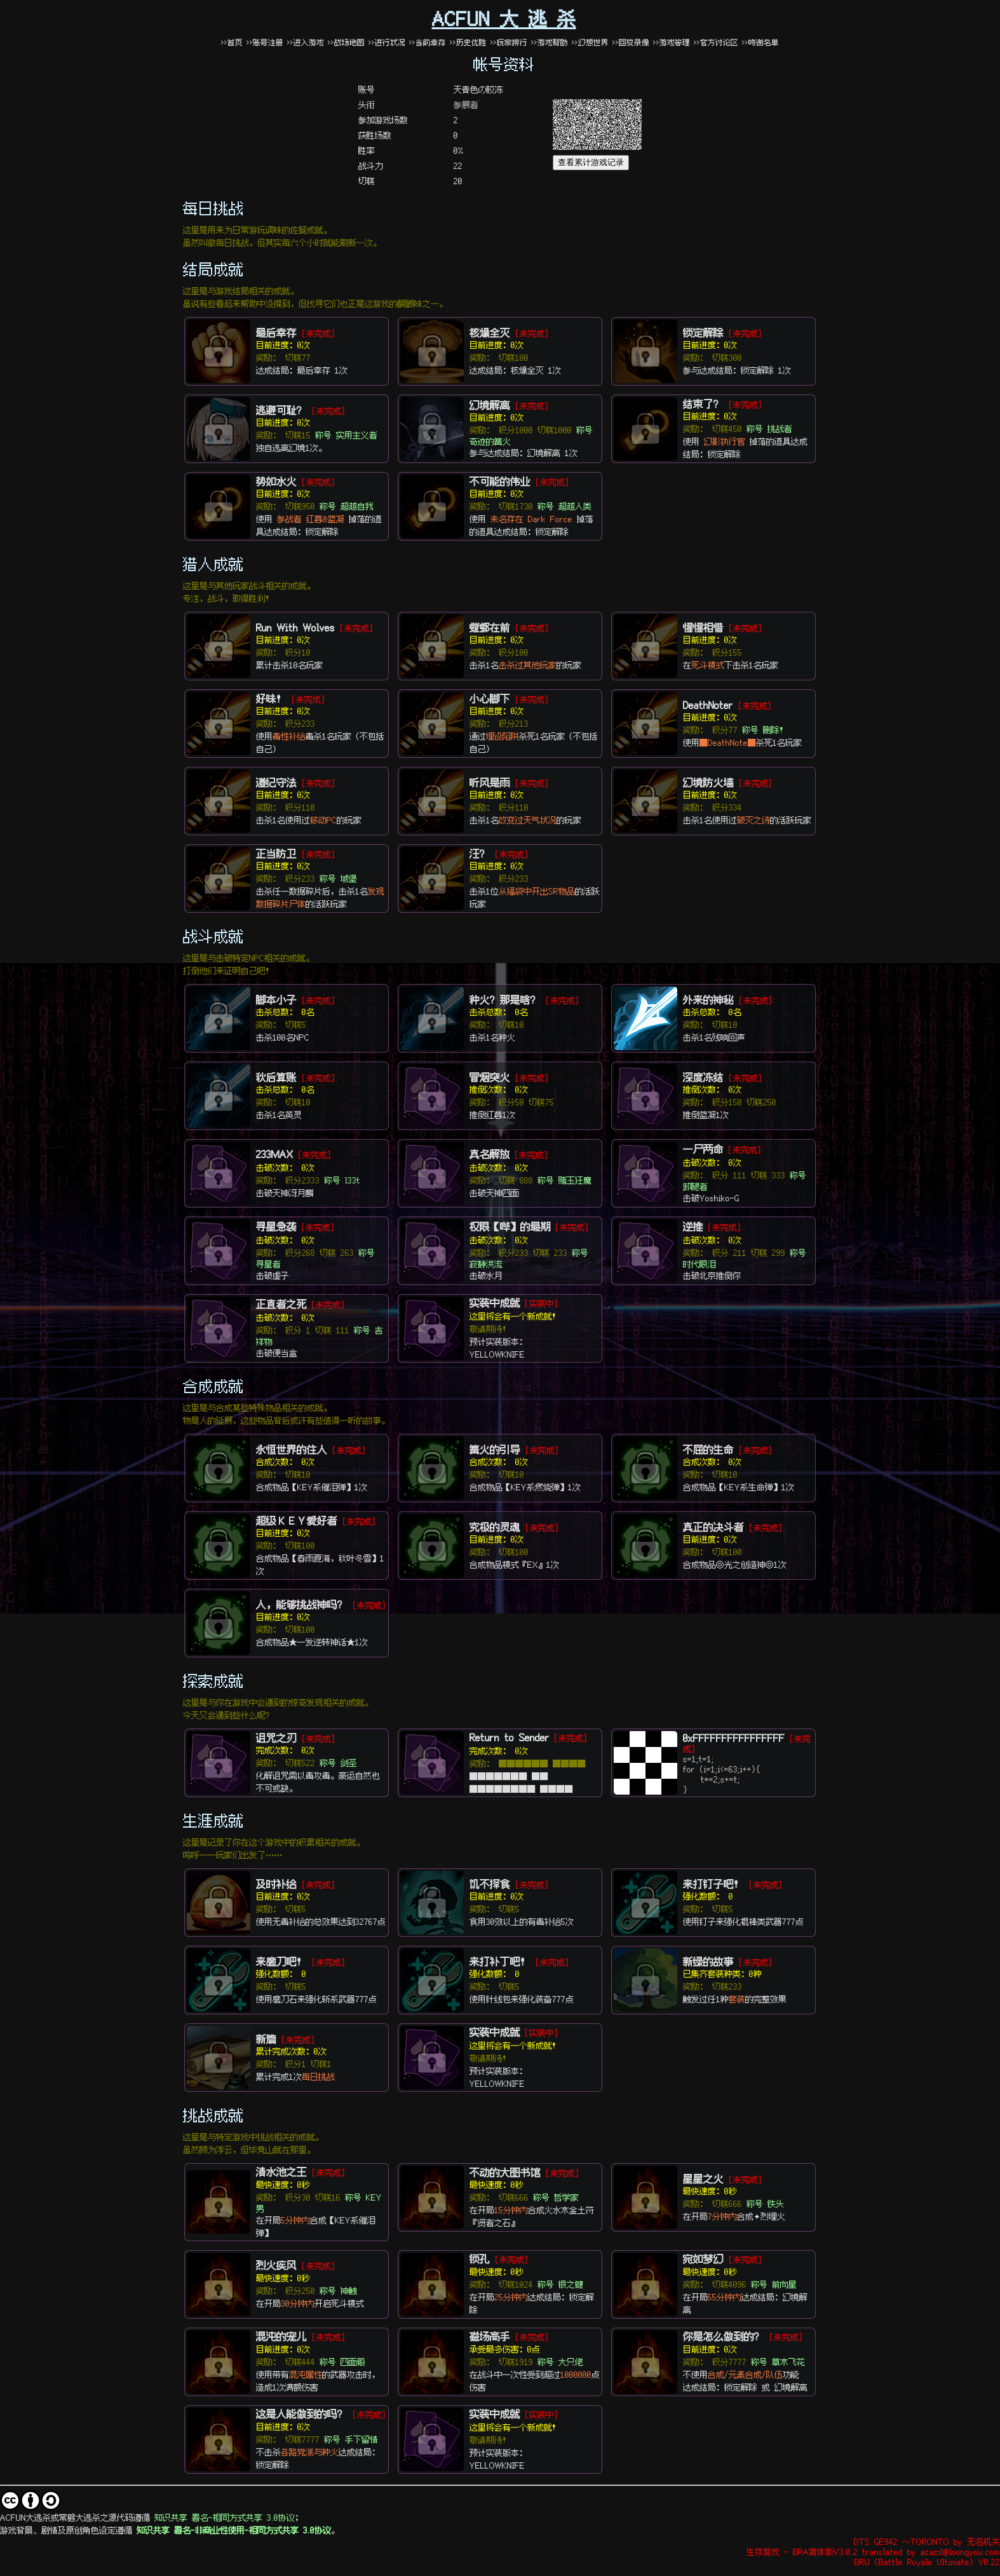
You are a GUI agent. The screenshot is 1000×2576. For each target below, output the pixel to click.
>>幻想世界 (592, 42)
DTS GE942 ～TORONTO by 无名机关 (927, 2541)
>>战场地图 (346, 42)
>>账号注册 (265, 42)
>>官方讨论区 (716, 42)
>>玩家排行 (508, 42)
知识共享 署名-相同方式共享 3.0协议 (224, 2517)
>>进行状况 (386, 42)
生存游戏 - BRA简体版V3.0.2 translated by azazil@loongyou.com (873, 2551)
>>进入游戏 (305, 42)
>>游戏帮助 (549, 42)
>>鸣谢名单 (760, 42)
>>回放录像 (630, 42)
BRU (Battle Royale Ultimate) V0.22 (927, 2561)
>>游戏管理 (671, 42)
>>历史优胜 (468, 42)
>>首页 (232, 42)
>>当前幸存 (427, 42)
